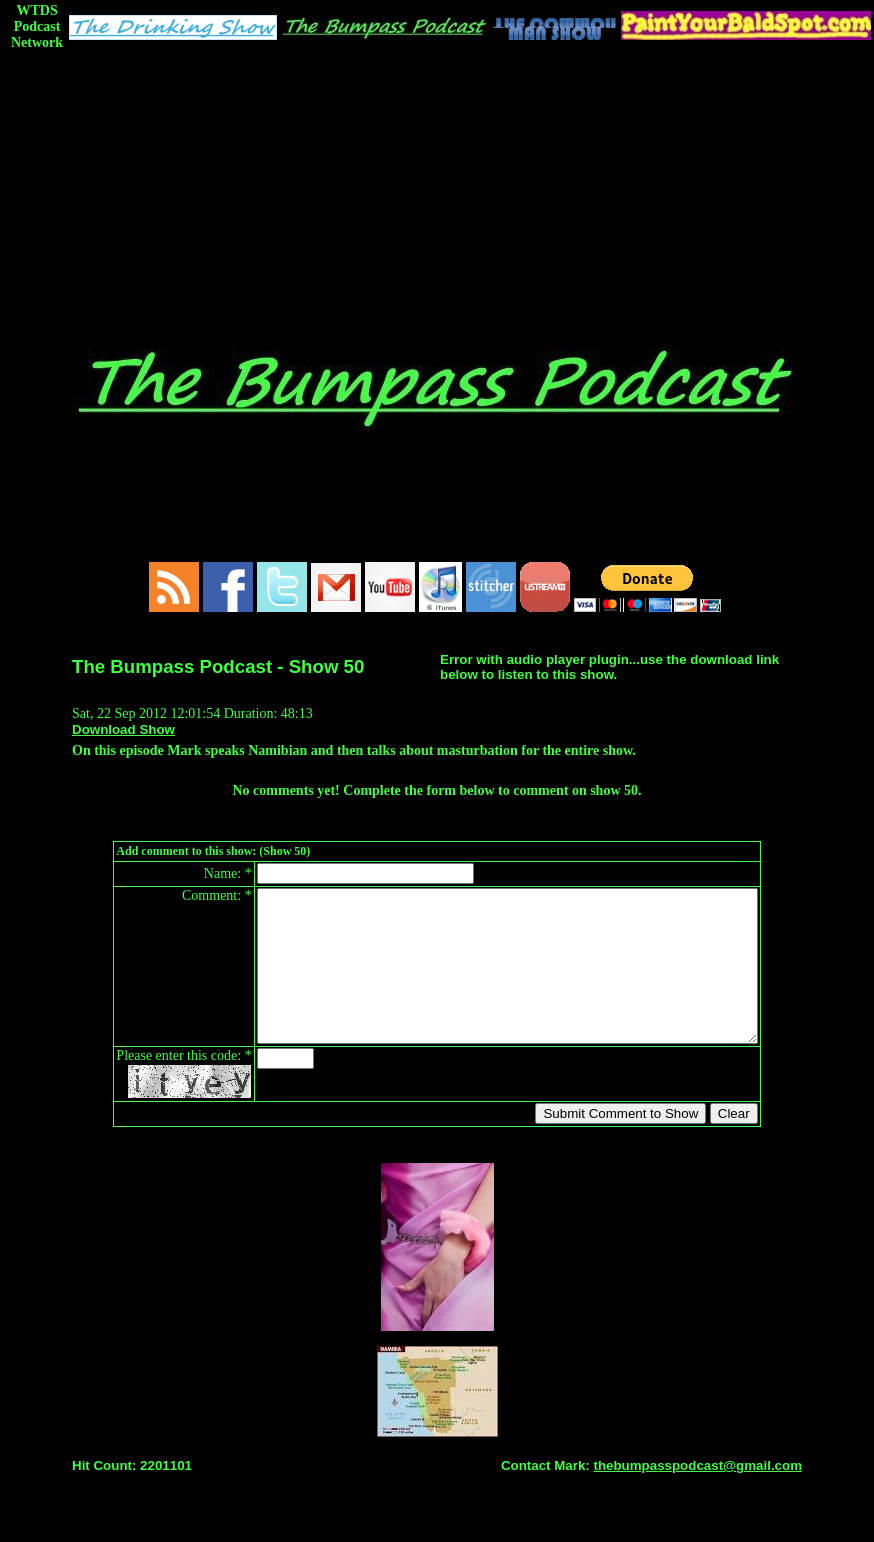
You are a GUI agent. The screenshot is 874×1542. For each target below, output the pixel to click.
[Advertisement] (437, 197)
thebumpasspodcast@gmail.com (697, 1495)
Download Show (123, 729)
